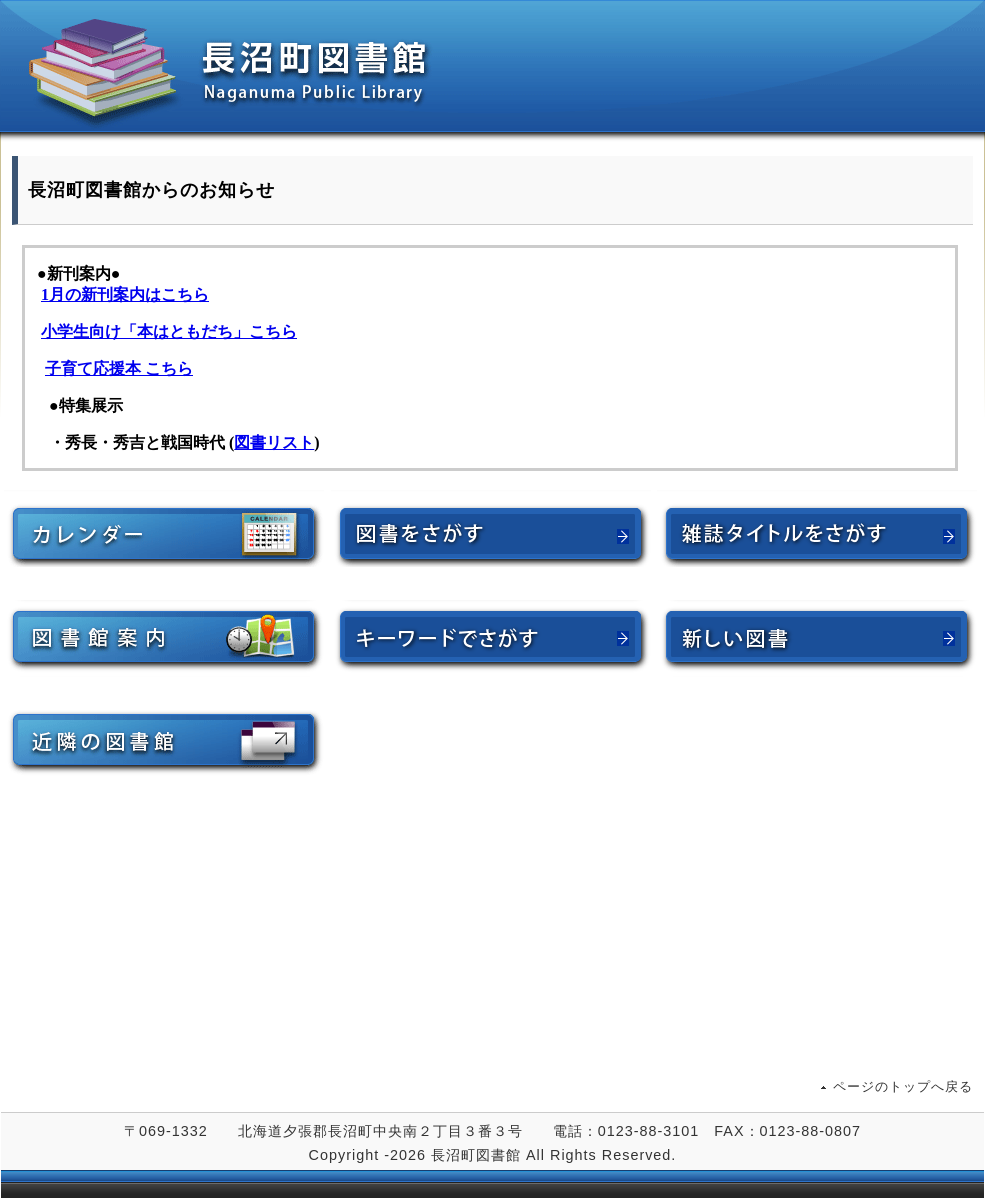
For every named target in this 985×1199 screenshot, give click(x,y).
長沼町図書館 (493, 72)
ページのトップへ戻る (903, 1086)
